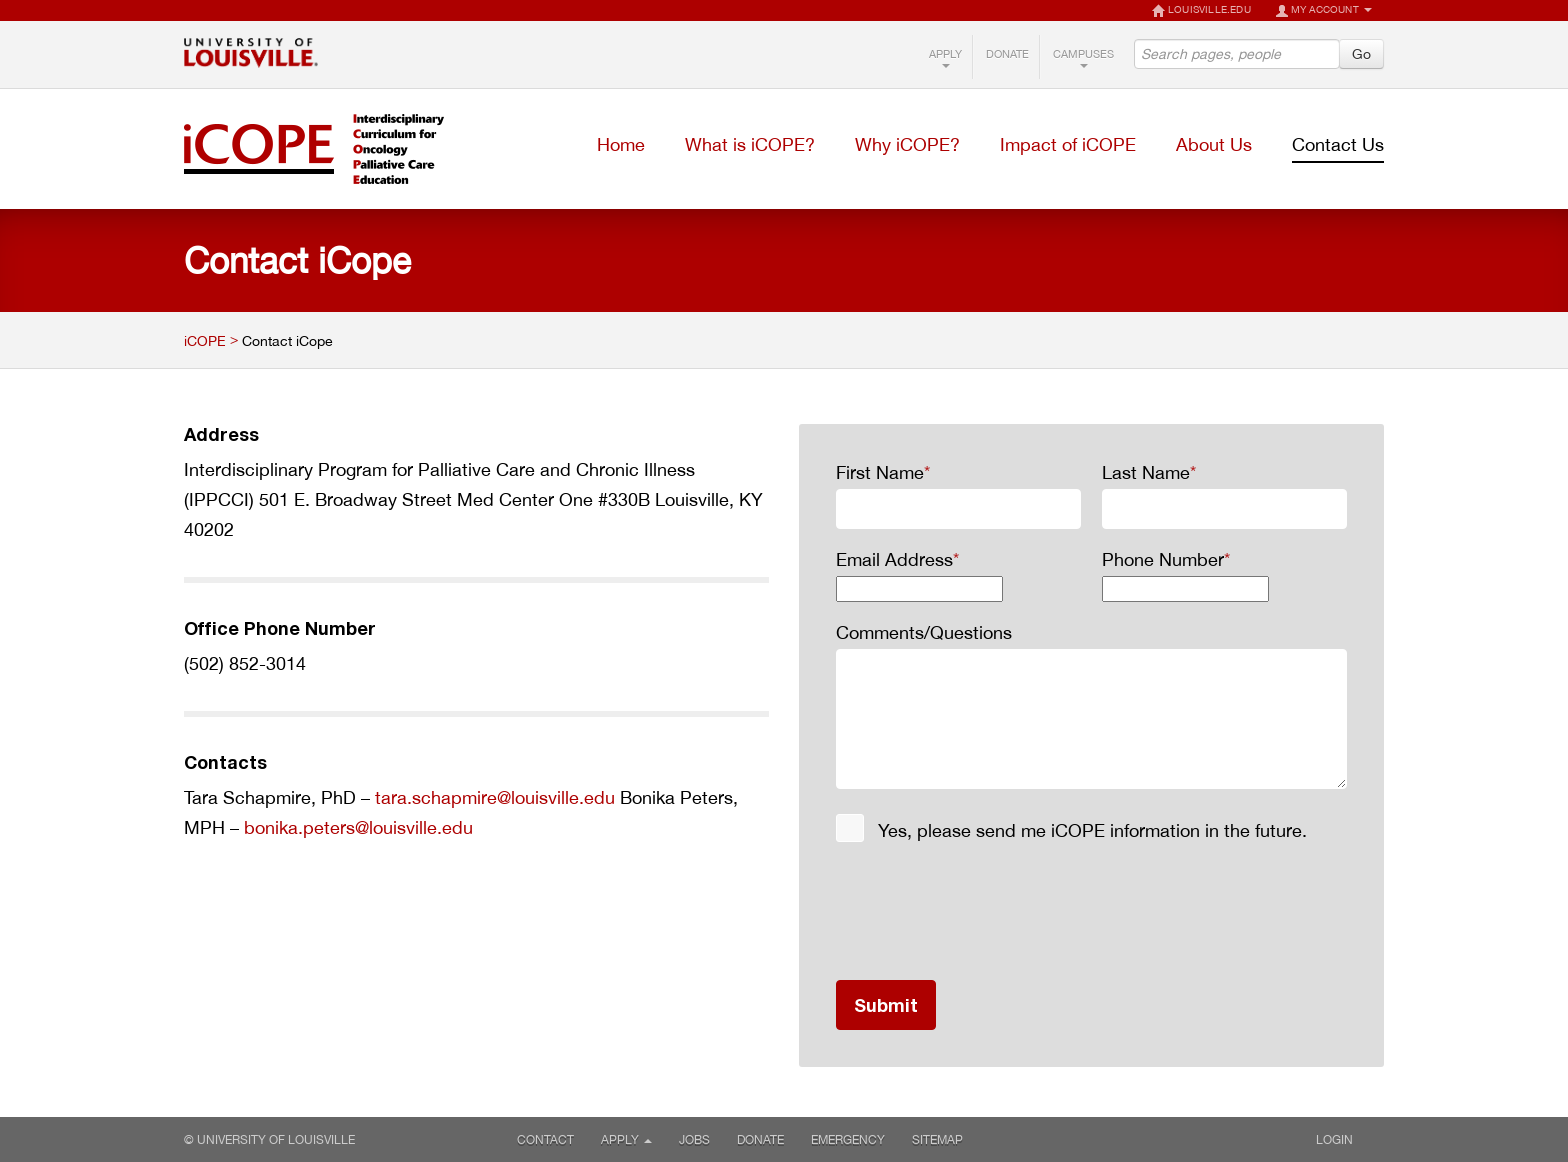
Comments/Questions (924, 632)
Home (621, 144)
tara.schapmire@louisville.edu (495, 797)
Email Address (897, 559)
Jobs (694, 1139)
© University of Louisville (269, 1139)
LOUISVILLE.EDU (1201, 10)
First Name (883, 472)
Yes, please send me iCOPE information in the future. (1092, 830)
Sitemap (937, 1139)
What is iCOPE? (750, 144)
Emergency (848, 1139)
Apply (945, 57)
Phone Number (1166, 559)
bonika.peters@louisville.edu (358, 827)
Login (1341, 1139)
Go (1361, 53)
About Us (1214, 144)
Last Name (1149, 472)
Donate (1007, 54)
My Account (1323, 10)
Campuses (1083, 57)
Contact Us (1338, 144)
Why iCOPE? (907, 144)
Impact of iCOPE (1068, 144)
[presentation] (988, 912)
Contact (545, 1139)
